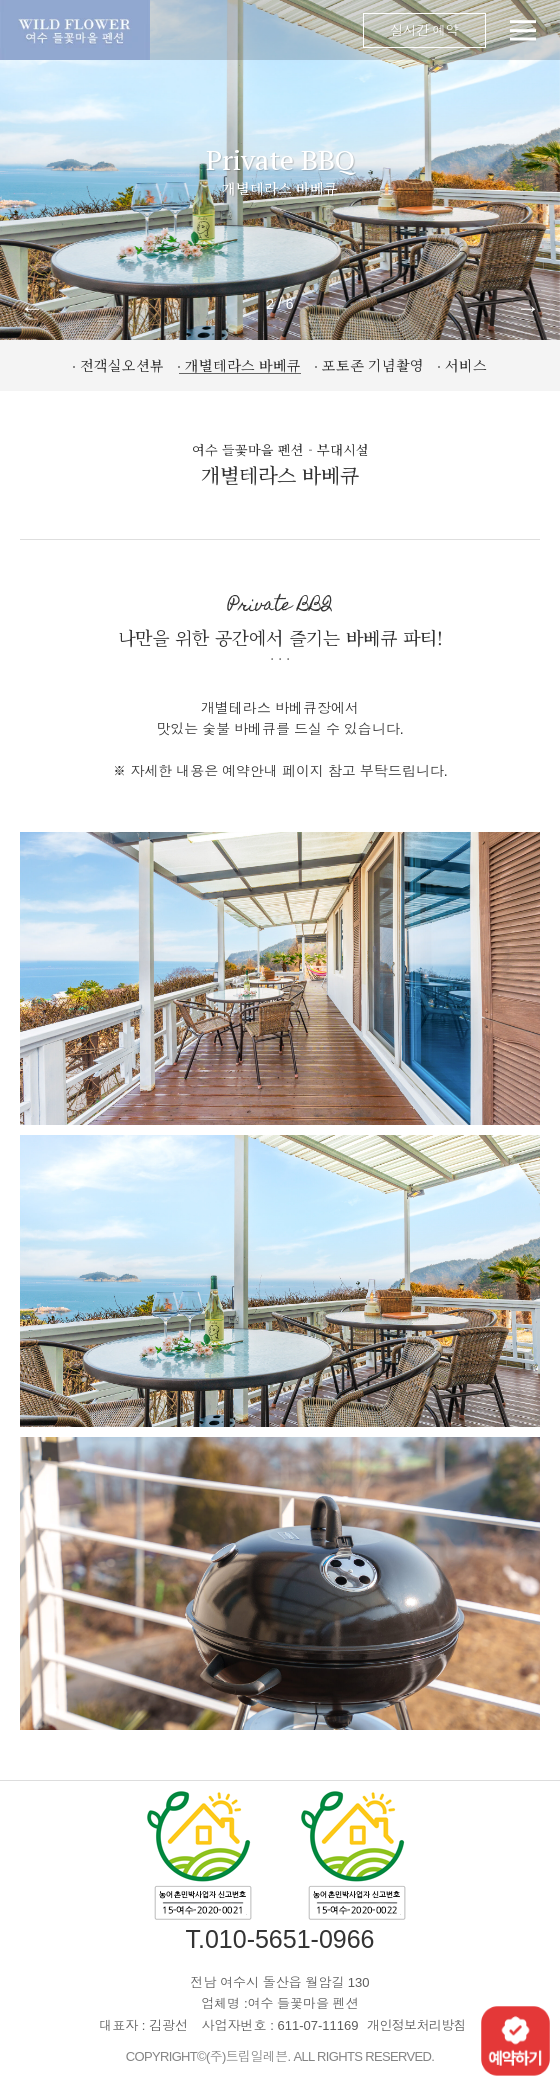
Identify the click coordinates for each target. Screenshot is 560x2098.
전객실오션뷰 (122, 365)
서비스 (466, 365)
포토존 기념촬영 (373, 365)
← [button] (32, 308)
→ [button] (528, 308)
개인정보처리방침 (416, 2025)
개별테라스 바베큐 (243, 365)
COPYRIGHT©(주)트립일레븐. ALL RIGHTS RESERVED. (280, 2056)
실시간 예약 (424, 30)
